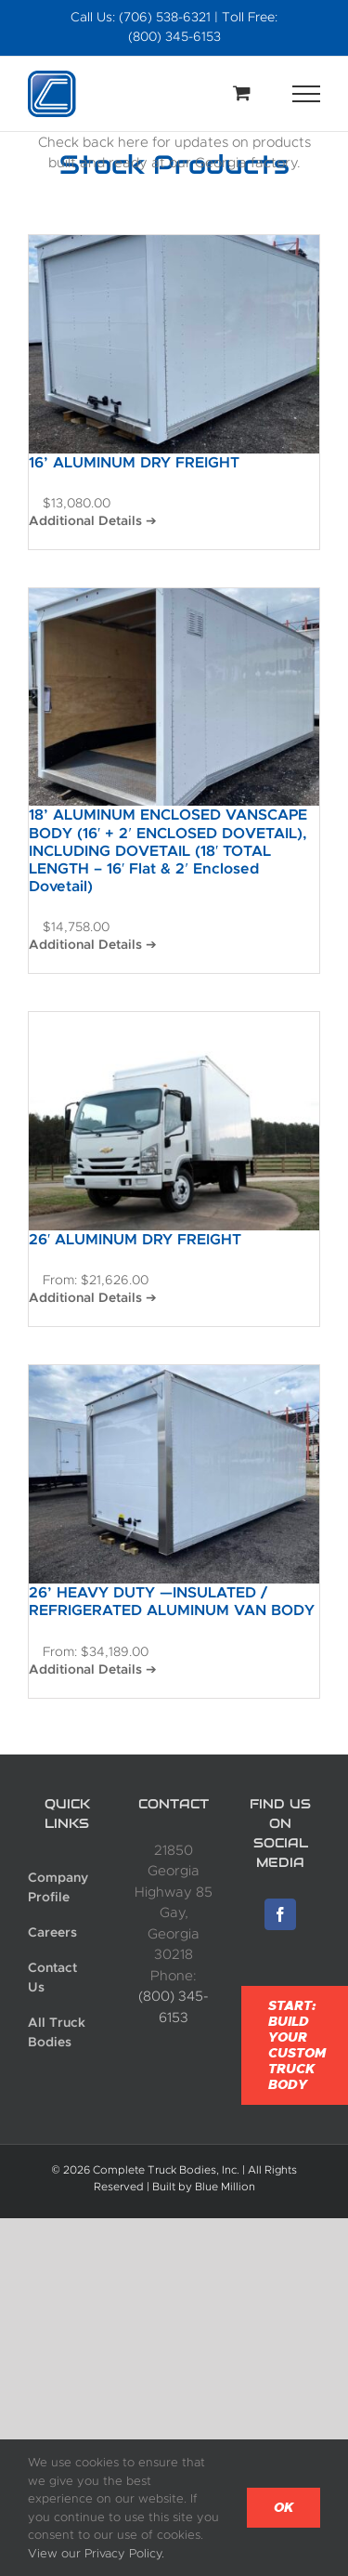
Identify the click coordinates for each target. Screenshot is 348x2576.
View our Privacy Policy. (96, 2553)
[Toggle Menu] (307, 93)
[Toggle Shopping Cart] (242, 92)
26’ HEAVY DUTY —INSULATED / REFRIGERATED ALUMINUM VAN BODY (172, 1601)
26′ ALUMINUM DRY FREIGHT (135, 1239)
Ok (283, 2508)
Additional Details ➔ (93, 520)
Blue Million (225, 2186)
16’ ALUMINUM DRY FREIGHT (134, 462)
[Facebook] (280, 1914)
